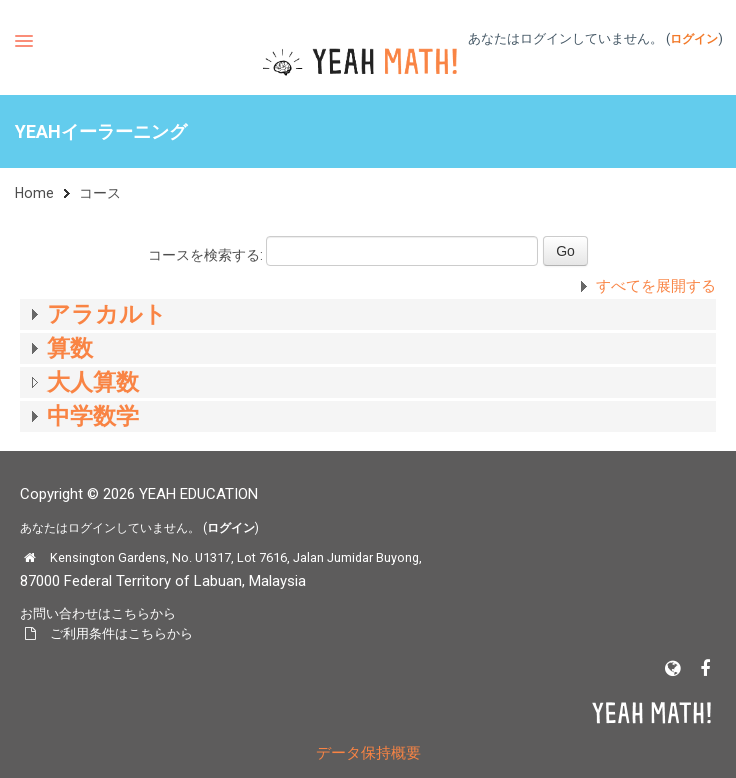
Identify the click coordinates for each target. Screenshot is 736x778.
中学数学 (93, 416)
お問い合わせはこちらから (98, 613)
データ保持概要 (368, 753)
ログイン (694, 39)
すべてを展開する (656, 286)
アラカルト (107, 314)
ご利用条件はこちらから (121, 633)
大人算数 (93, 382)
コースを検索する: (207, 255)
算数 (70, 348)
